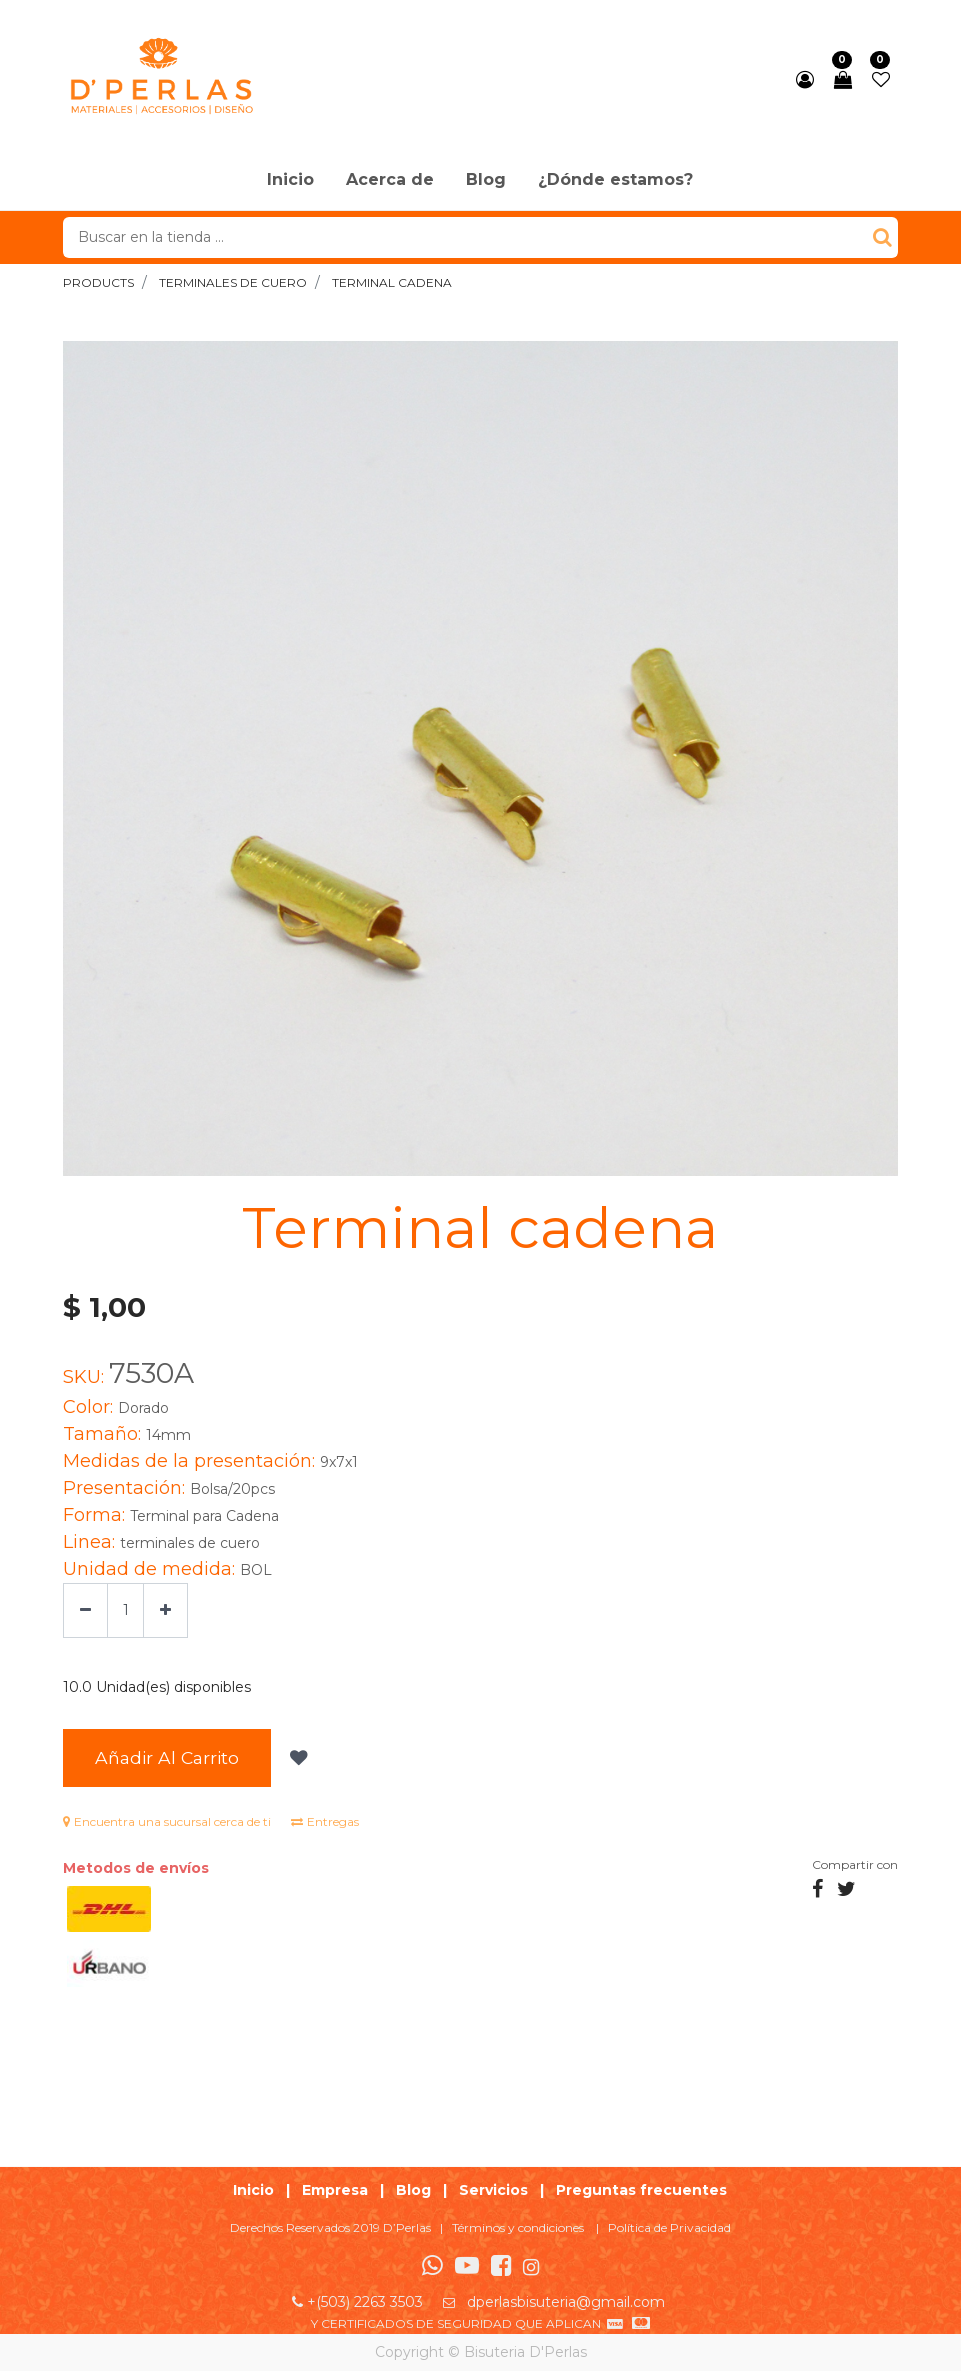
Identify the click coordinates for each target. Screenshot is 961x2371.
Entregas (325, 1821)
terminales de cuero (233, 282)
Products (98, 282)
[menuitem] (290, 181)
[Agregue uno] (165, 1610)
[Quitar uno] (85, 1610)
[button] (296, 1758)
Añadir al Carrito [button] (167, 1757)
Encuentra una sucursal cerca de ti (167, 1821)
